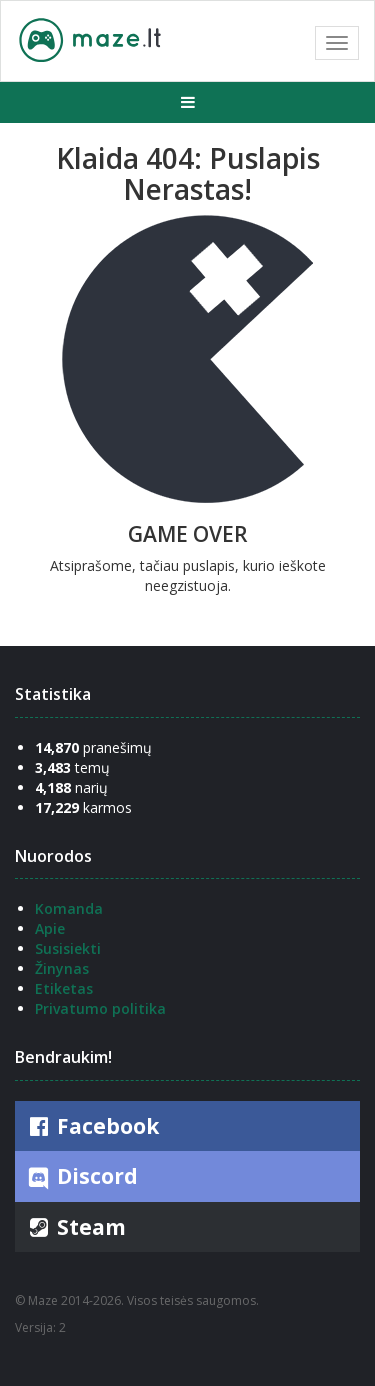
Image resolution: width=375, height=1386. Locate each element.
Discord (81, 1177)
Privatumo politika (100, 1008)
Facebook (92, 1126)
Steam (75, 1227)
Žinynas (62, 968)
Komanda (69, 908)
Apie (50, 928)
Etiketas (64, 988)
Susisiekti (68, 948)
